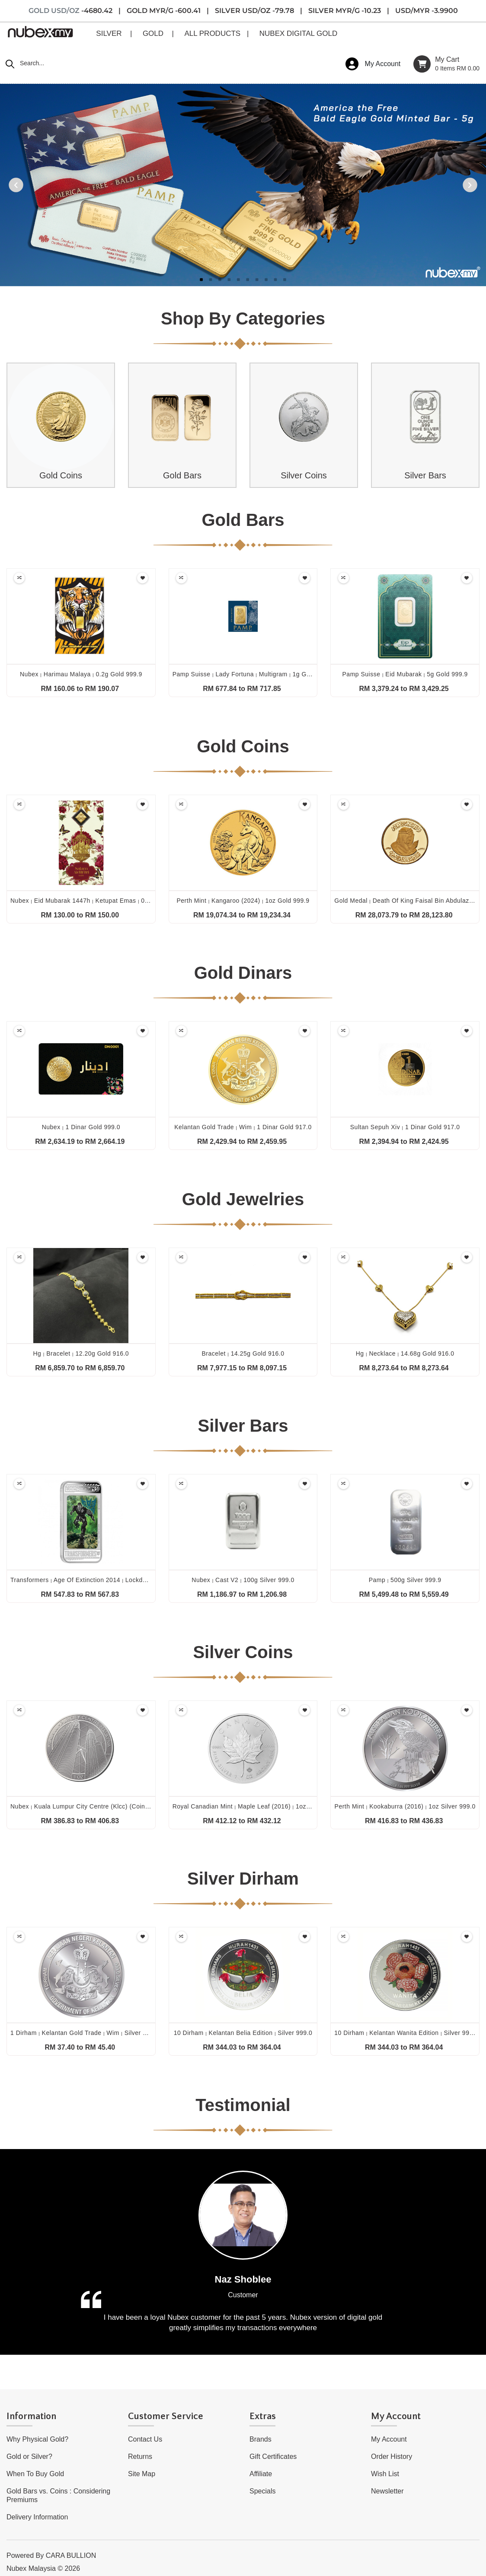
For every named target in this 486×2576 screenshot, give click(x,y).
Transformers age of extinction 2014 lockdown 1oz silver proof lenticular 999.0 (132, 1579)
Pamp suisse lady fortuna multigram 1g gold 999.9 (253, 674)
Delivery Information (37, 2517)
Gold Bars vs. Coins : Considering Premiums (58, 2495)
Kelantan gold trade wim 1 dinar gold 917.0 (243, 1127)
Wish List (385, 2473)
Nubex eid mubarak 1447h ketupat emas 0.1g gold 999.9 (98, 900)
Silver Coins (304, 475)
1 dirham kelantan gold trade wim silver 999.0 (84, 2032)
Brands (260, 2439)
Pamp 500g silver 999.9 (405, 1579)
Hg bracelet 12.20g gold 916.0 (81, 1353)
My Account (389, 2439)
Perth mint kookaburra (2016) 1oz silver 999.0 (405, 1806)
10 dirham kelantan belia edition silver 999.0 (243, 2032)
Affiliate (260, 2473)
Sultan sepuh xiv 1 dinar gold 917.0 (405, 1127)
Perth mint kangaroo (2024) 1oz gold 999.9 (242, 900)
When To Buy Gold (35, 2473)
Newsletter (387, 2491)
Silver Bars (425, 475)
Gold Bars (182, 475)
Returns (140, 2456)
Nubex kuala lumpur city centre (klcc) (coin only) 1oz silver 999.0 (112, 1806)
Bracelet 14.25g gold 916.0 (243, 1353)
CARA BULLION (71, 2555)
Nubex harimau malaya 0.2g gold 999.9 (81, 674)
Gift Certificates (273, 2456)
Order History (391, 2456)
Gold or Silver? (29, 2456)
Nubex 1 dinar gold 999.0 (81, 1127)
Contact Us (145, 2439)
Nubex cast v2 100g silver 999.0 (243, 1579)
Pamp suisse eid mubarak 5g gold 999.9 (405, 674)
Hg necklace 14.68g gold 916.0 (405, 1353)
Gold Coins (60, 475)
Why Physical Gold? (37, 2439)
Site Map (141, 2473)
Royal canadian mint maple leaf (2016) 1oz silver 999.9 (258, 1806)
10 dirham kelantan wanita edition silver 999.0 (406, 2032)
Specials (262, 2491)
